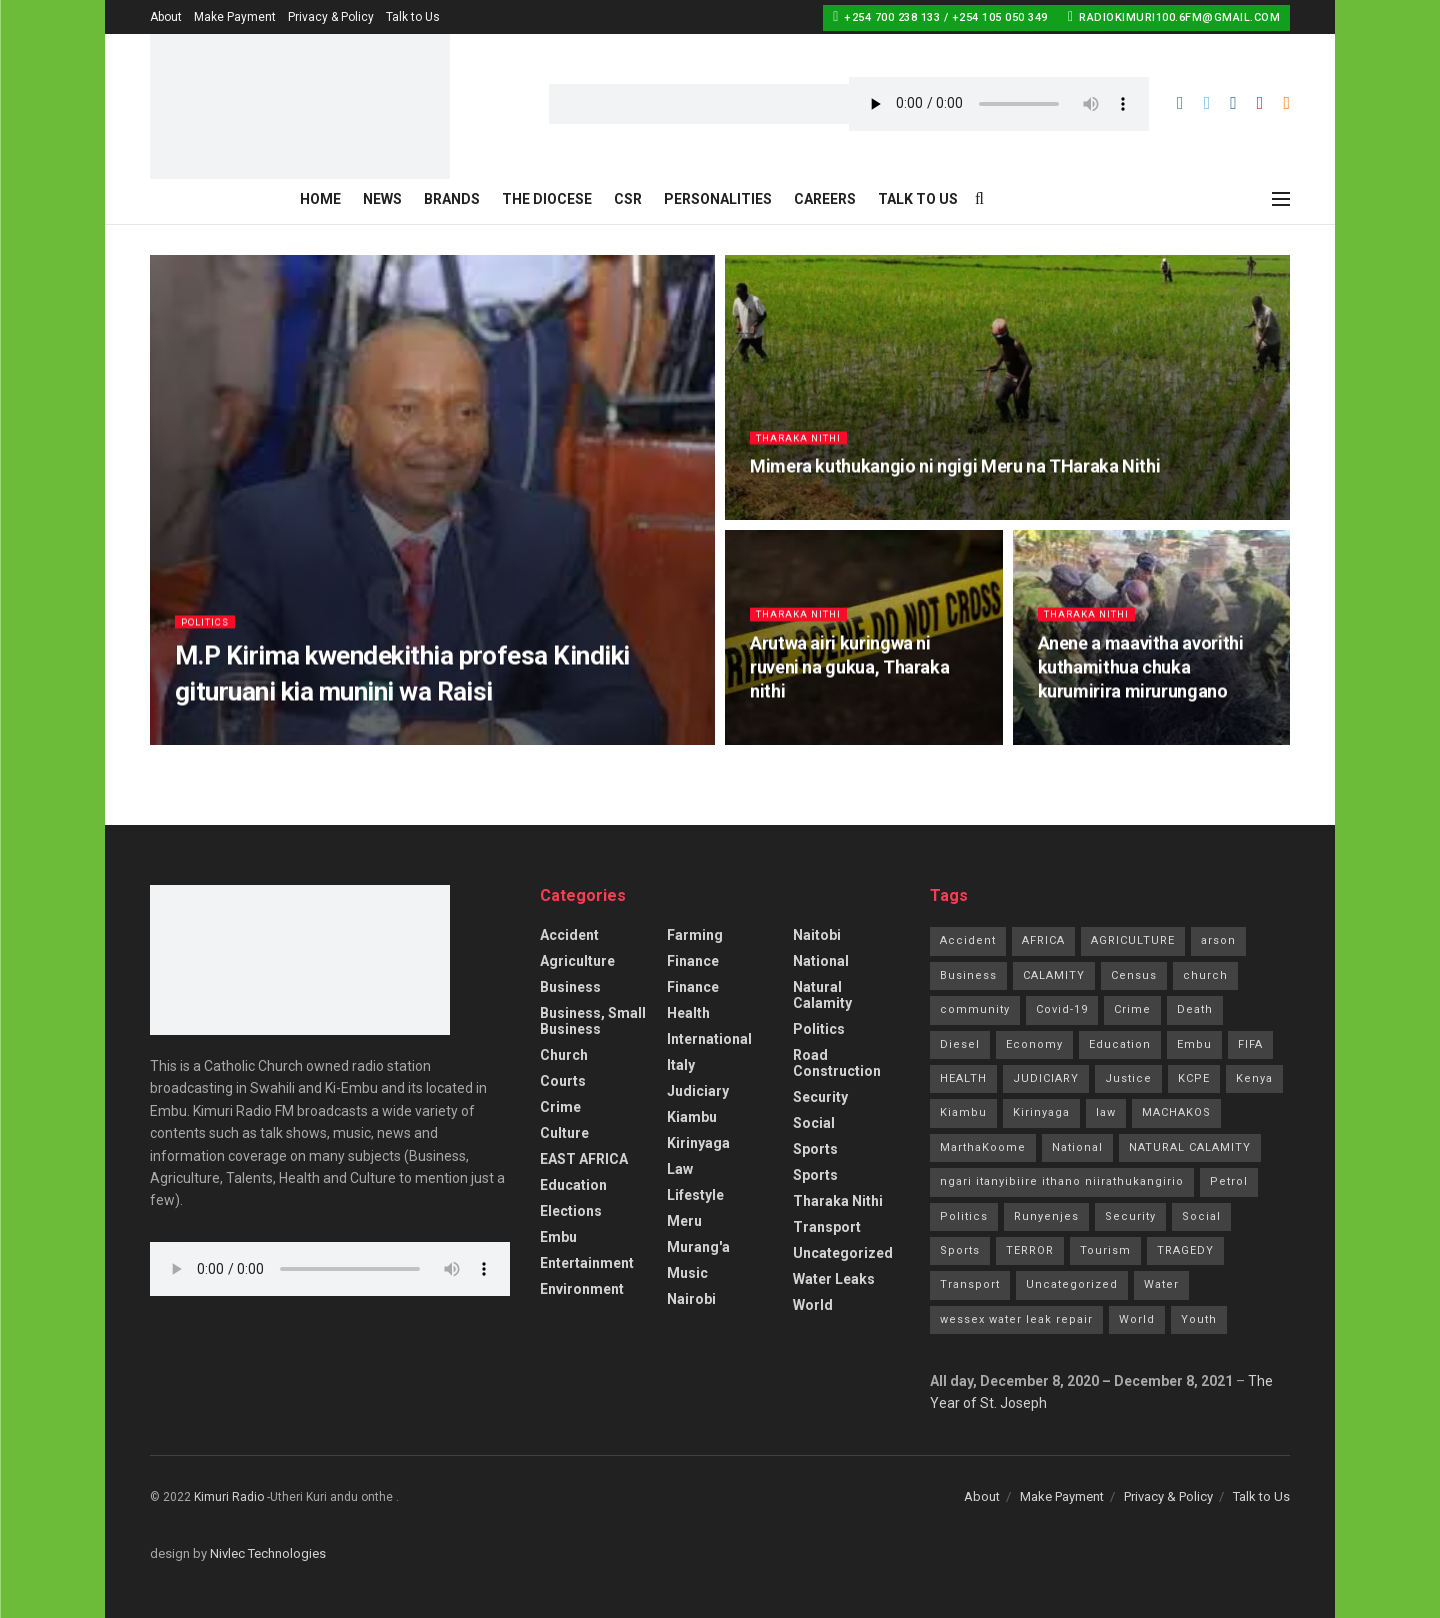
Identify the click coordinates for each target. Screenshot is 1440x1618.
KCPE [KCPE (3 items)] (1194, 1078)
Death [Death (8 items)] (1195, 1009)
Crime (560, 1107)
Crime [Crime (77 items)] (1132, 1009)
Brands (452, 199)
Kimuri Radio (229, 1497)
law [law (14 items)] (1106, 1112)
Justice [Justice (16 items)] (1128, 1078)
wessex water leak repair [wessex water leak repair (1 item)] (1016, 1319)
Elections (571, 1211)
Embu (558, 1237)
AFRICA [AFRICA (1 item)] (1043, 940)
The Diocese (547, 199)
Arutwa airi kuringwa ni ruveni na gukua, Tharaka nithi (849, 676)
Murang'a (698, 1247)
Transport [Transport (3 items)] (970, 1284)
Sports (815, 1149)
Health (688, 1013)
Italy (681, 1065)
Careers (825, 199)
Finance (693, 961)
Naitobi (817, 935)
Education (573, 1185)
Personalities (718, 199)
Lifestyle (695, 1195)
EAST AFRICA (584, 1159)
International (709, 1039)
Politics (209, 629)
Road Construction (837, 1063)
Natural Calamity (822, 995)
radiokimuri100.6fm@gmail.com (1174, 17)
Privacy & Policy (331, 17)
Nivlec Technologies (268, 1553)
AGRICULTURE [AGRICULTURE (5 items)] (1133, 940)
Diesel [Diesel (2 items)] (960, 1044)
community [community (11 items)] (975, 1009)
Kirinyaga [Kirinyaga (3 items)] (1041, 1112)
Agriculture (577, 961)
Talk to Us (413, 17)
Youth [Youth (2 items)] (1199, 1319)
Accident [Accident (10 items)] (968, 940)
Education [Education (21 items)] (1120, 1044)
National (821, 961)
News (382, 199)
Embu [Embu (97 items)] (1194, 1044)
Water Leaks (834, 1279)
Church (564, 1055)
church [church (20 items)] (1205, 975)
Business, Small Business (593, 1021)
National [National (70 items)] (1077, 1147)
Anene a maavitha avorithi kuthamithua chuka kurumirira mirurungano (1141, 676)
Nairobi (691, 1299)
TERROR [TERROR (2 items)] (1030, 1250)
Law (680, 1169)
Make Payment (235, 17)
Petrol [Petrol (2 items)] (1229, 1181)
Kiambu (692, 1117)
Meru (684, 1221)
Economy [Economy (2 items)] (1034, 1044)
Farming (695, 935)
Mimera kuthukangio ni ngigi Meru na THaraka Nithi (955, 474)
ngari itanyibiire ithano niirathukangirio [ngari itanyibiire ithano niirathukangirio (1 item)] (1062, 1181)
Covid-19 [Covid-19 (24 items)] (1062, 1009)
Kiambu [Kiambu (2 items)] (963, 1112)
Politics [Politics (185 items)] (964, 1216)
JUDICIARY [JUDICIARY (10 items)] (1046, 1078)
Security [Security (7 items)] (1130, 1216)
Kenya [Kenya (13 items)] (1254, 1078)
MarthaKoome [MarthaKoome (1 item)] (983, 1147)
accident (569, 935)
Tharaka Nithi (803, 445)
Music (687, 1273)
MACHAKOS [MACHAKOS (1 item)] (1176, 1112)
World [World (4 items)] (1137, 1319)
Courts (563, 1081)
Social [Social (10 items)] (1201, 1216)
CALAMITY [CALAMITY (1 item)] (1054, 975)
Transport (827, 1227)
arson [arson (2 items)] (1218, 940)
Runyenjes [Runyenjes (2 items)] (1046, 1216)
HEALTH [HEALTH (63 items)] (963, 1078)
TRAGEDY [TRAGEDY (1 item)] (1185, 1250)
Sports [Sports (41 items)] (960, 1250)
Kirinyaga (698, 1143)
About (166, 17)
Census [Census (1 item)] (1134, 975)
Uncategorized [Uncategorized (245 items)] (1072, 1284)
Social (814, 1123)
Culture (564, 1133)
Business (570, 987)
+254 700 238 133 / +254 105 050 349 (940, 17)
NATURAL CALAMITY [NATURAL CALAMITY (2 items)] (1190, 1147)
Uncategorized (843, 1253)
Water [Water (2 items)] (1161, 1284)
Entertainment (587, 1263)
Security (820, 1097)
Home (320, 199)
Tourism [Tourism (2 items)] (1105, 1250)
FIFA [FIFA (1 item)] (1250, 1044)
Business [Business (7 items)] (968, 975)
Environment (582, 1289)
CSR (628, 199)
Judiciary (698, 1091)
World (813, 1305)
